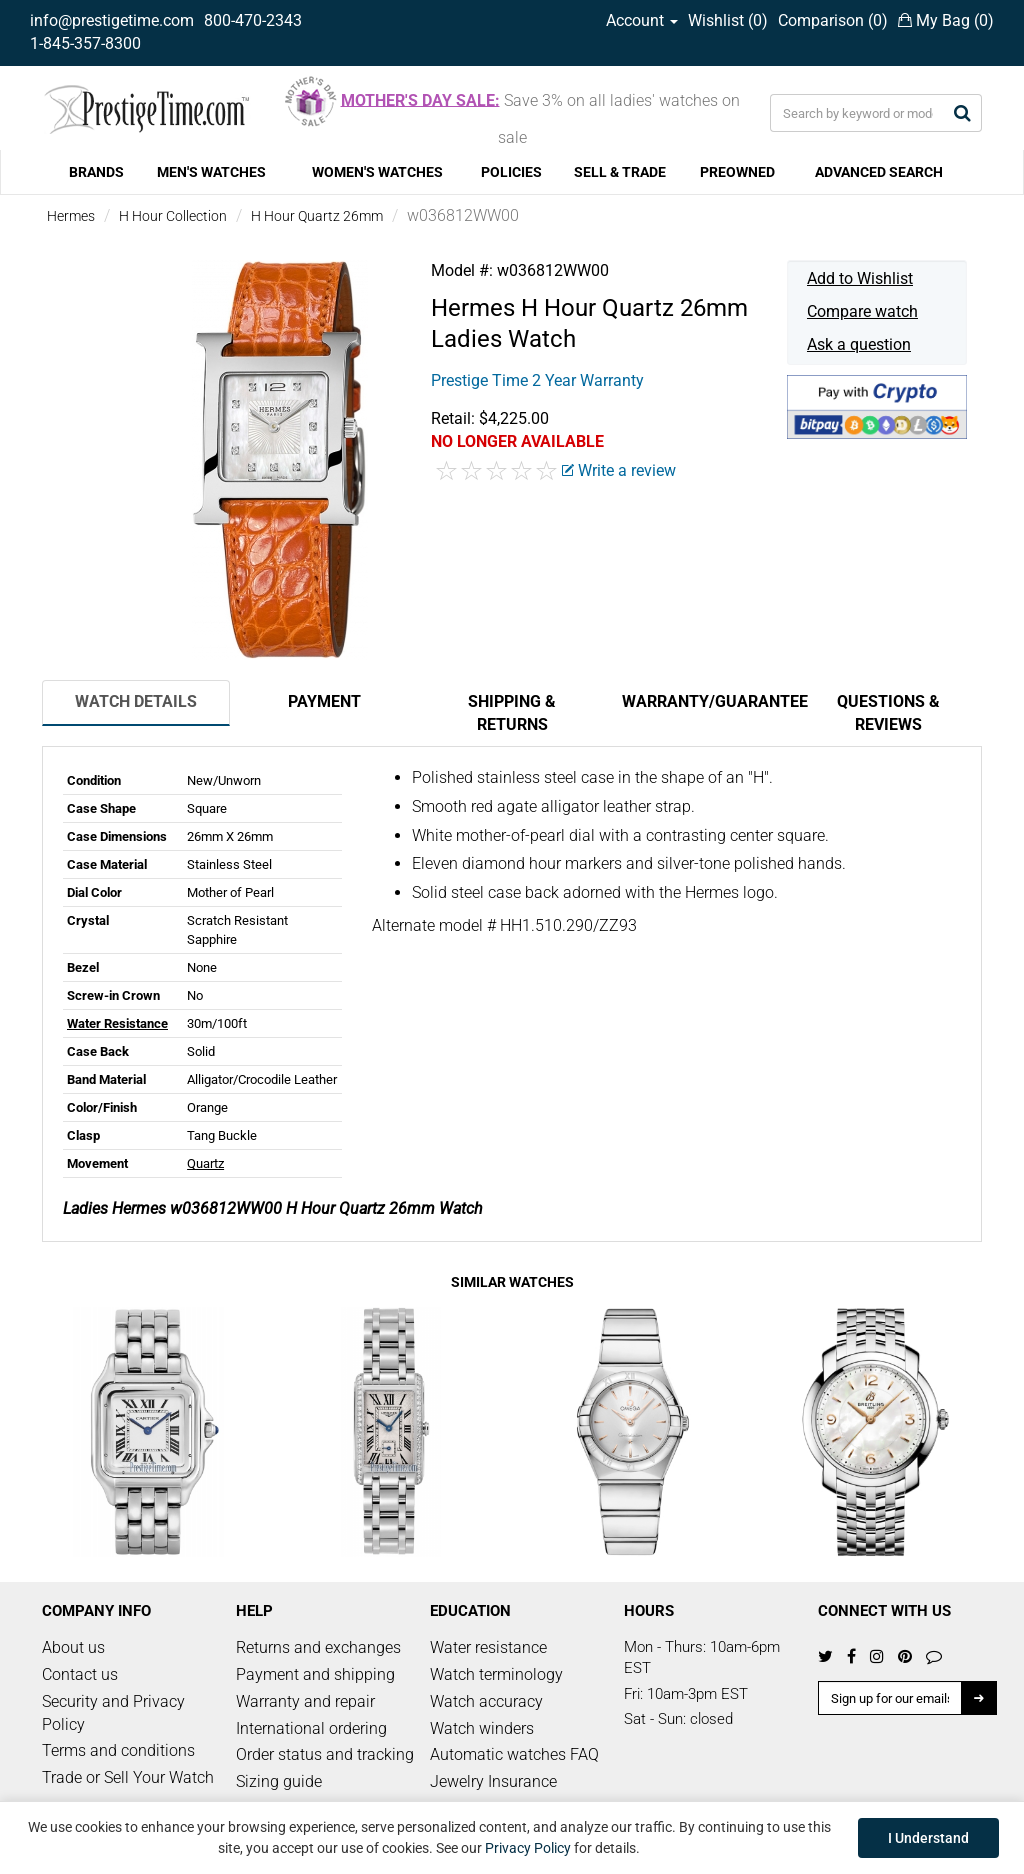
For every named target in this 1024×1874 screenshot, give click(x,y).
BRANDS (96, 172)
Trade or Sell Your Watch (128, 1777)
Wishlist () (728, 20)
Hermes (71, 216)
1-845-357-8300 (85, 43)
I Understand (928, 1838)
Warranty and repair (305, 1701)
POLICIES (511, 172)
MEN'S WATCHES (211, 172)
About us (73, 1647)
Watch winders (482, 1728)
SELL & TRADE (620, 172)
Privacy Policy (528, 1848)
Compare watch (862, 311)
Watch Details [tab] (136, 701)
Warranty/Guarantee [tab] (708, 701)
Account (642, 20)
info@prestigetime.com (112, 20)
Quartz (205, 1163)
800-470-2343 (253, 20)
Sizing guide (279, 1781)
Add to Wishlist (860, 278)
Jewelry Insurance (493, 1781)
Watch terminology (496, 1674)
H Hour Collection (173, 216)
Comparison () (833, 20)
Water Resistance (117, 1023)
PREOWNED (737, 172)
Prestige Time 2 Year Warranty (537, 380)
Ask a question (859, 344)
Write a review (619, 470)
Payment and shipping (315, 1674)
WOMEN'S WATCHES (377, 172)
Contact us (80, 1674)
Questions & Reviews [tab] (888, 713)
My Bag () (946, 20)
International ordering (311, 1728)
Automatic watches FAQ (514, 1754)
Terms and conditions (118, 1750)
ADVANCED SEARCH (879, 172)
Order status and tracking (325, 1754)
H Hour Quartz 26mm (317, 216)
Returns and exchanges (318, 1647)
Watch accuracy (486, 1701)
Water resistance (488, 1647)
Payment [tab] (324, 701)
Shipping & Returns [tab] (512, 713)
